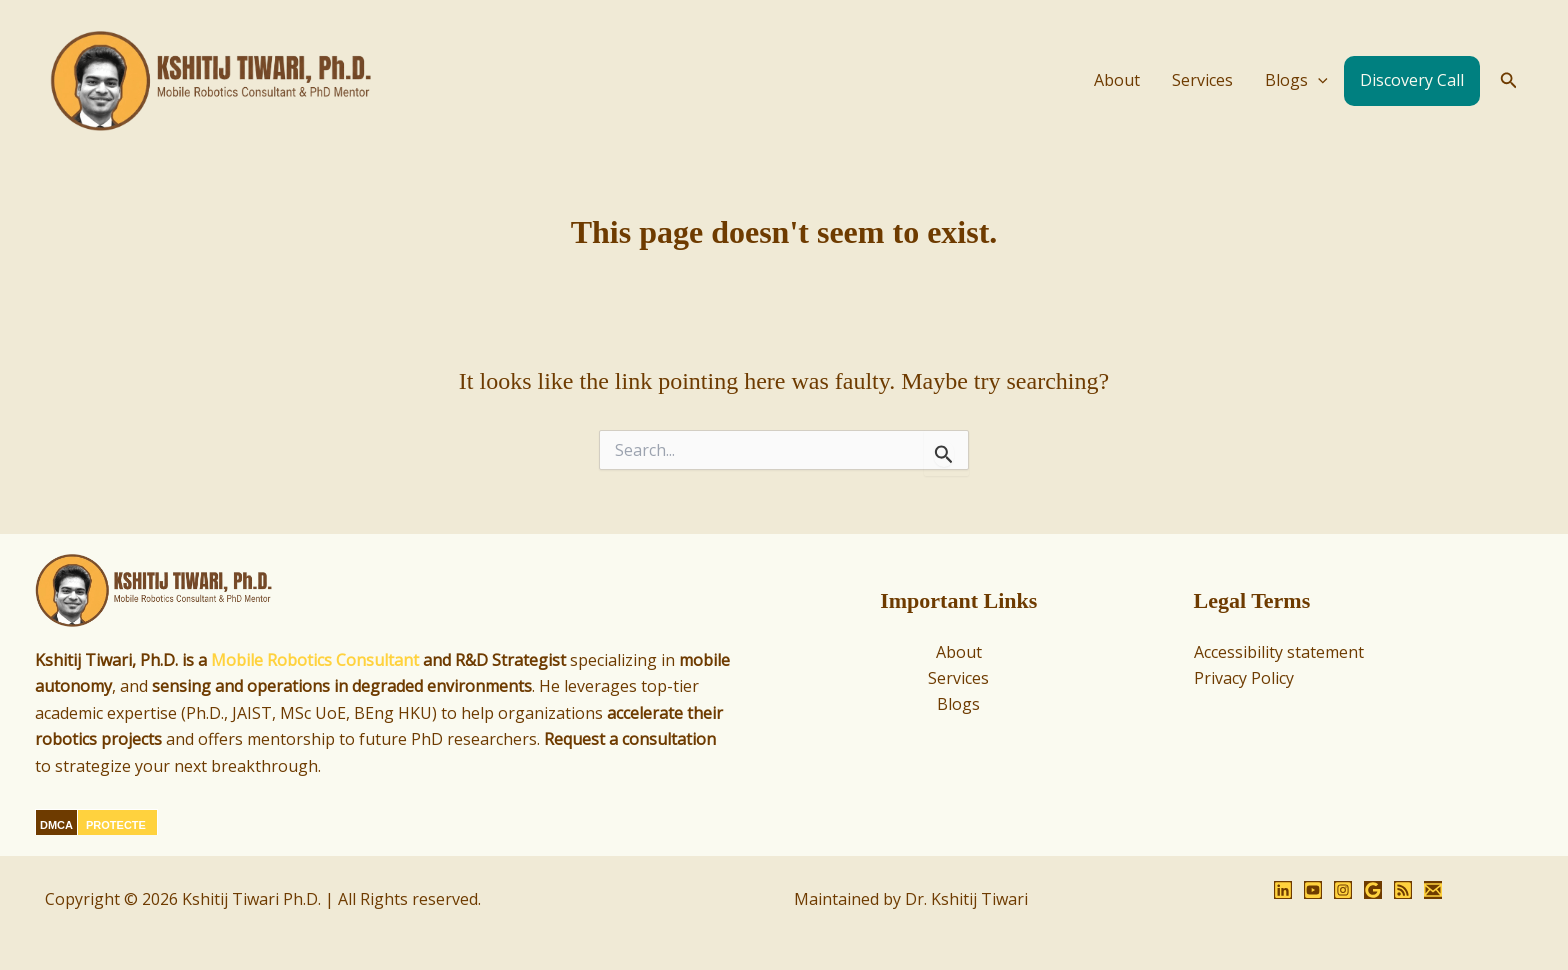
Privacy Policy (1244, 678)
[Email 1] (1433, 890)
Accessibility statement (1279, 652)
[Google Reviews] (1373, 890)
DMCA (56, 825)
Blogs (1296, 81)
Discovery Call (1412, 80)
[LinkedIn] (1283, 890)
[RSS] (1403, 890)
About (1117, 80)
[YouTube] (1313, 890)
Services (1202, 80)
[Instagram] (1343, 890)
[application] (1318, 81)
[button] (1509, 81)
